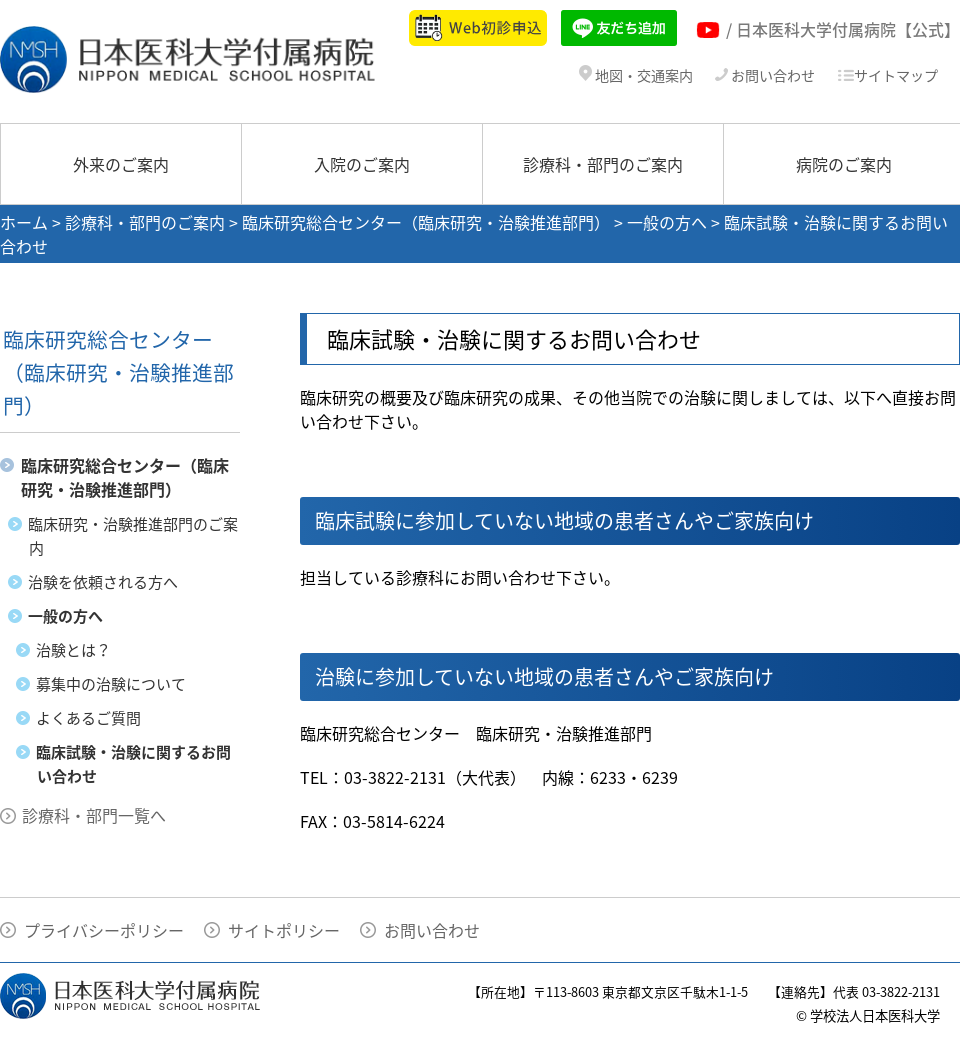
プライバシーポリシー (104, 930)
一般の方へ (667, 222)
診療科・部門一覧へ (94, 815)
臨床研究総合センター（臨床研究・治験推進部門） (426, 222)
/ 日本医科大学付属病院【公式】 (843, 29)
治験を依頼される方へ (103, 582)
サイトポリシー (284, 930)
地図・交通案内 (636, 75)
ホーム (24, 222)
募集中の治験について (111, 684)
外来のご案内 (121, 164)
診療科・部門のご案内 (603, 164)
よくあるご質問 (88, 718)
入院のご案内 (362, 164)
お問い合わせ (765, 75)
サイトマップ (887, 75)
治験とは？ (73, 650)
